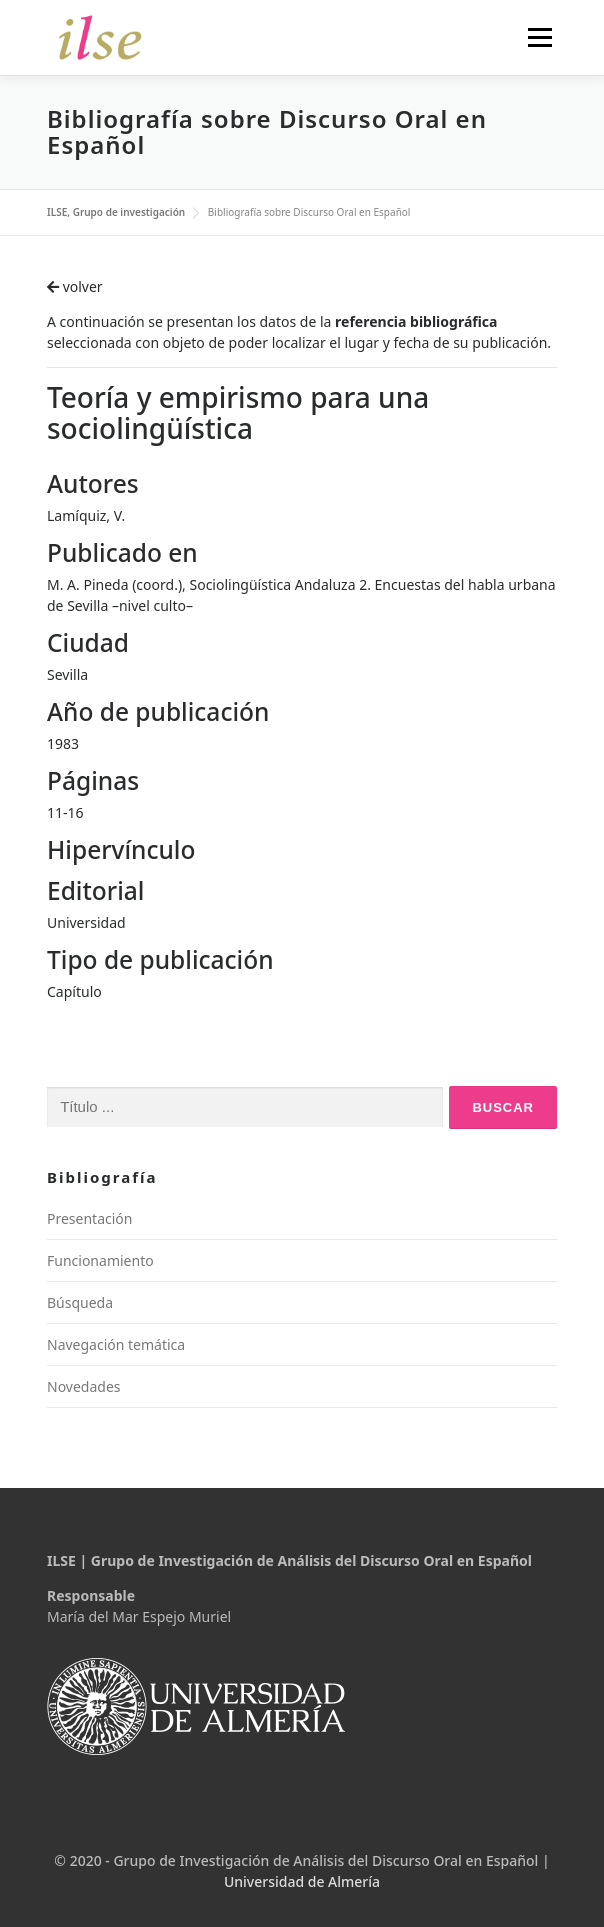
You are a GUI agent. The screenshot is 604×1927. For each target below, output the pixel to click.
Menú (539, 37)
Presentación (89, 1218)
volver (75, 286)
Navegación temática (116, 1344)
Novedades (84, 1386)
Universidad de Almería (302, 1881)
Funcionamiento (100, 1260)
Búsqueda (80, 1302)
